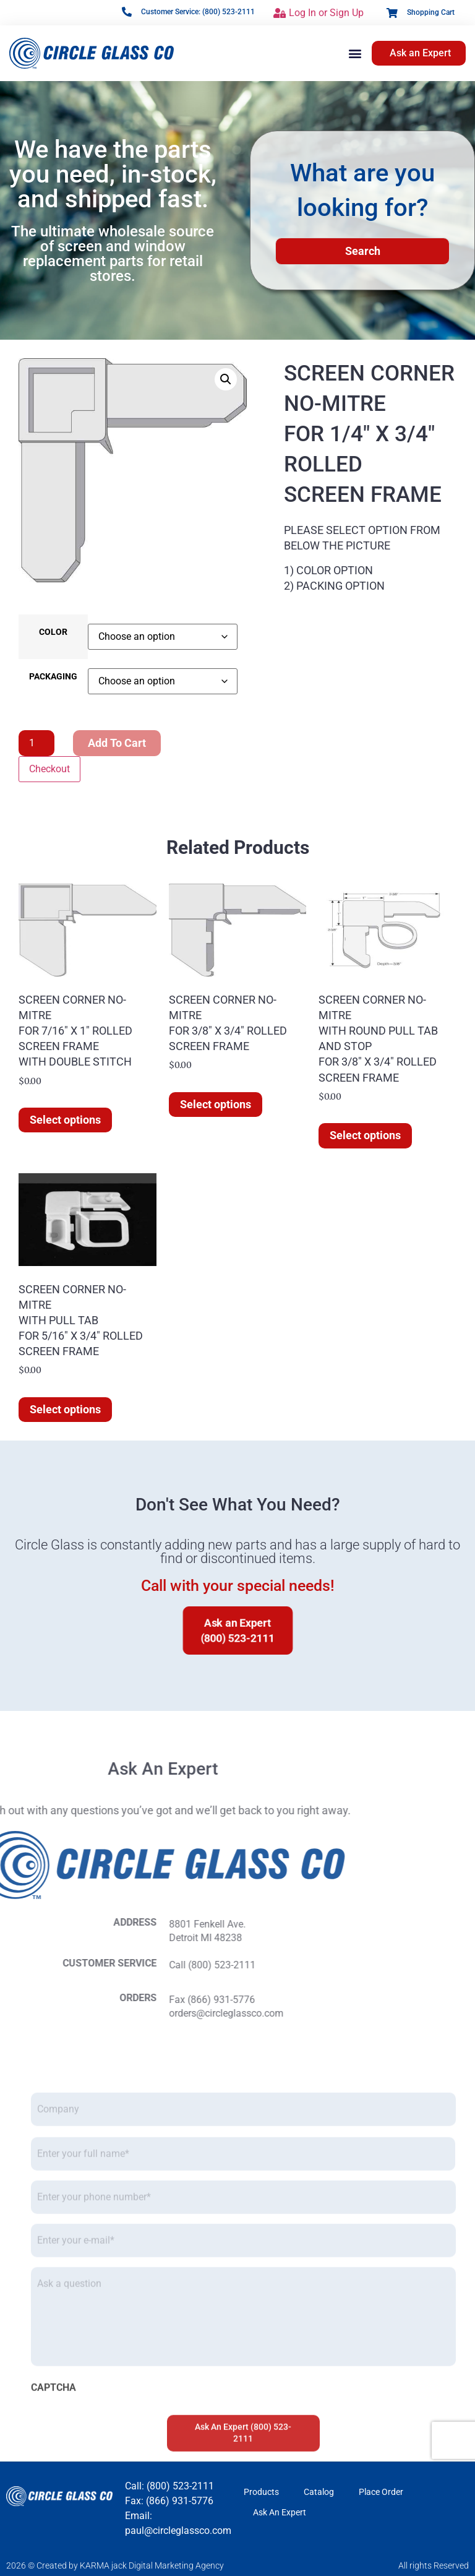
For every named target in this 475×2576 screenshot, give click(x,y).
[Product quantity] (36, 743)
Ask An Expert (279, 2512)
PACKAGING (53, 677)
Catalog (319, 2492)
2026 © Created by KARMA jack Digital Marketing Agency (115, 2565)
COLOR (53, 632)
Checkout (49, 769)
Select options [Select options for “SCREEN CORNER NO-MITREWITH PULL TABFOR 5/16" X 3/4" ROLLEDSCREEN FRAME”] (65, 1409)
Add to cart (117, 742)
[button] (355, 53)
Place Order (381, 2492)
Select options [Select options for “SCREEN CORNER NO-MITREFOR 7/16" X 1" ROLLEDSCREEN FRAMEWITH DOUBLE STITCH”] (65, 1119)
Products (261, 2492)
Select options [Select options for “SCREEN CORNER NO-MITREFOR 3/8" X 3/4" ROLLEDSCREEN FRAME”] (215, 1104)
